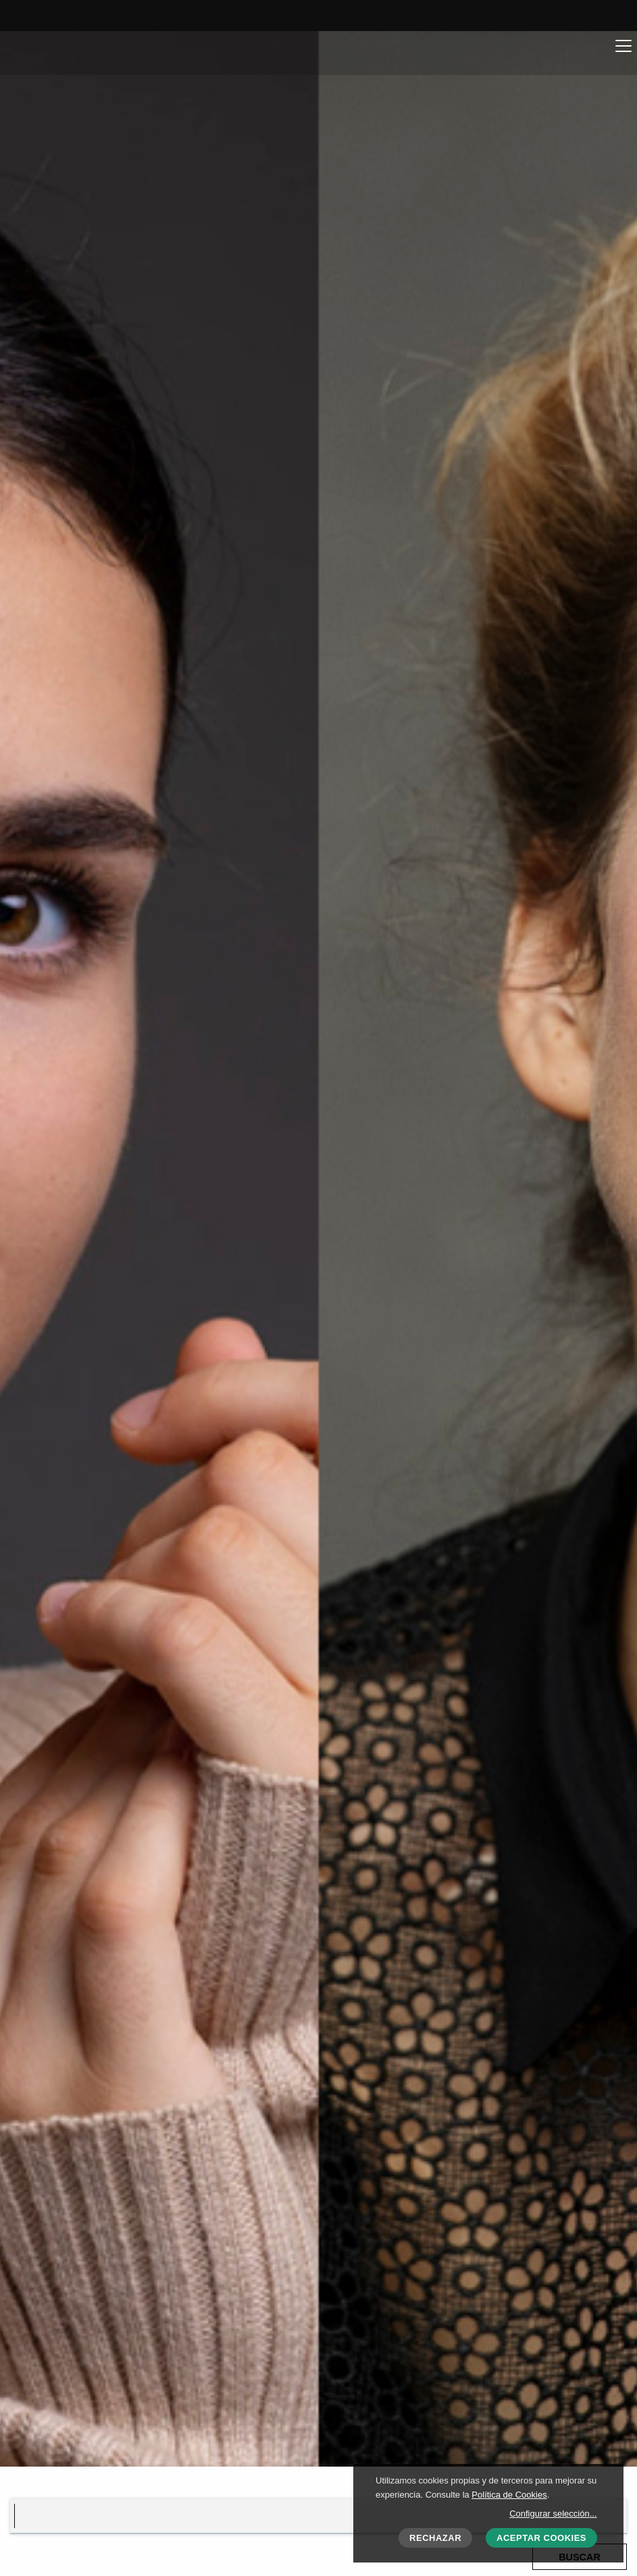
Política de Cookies (509, 2495)
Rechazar (435, 2538)
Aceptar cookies (541, 2538)
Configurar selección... (552, 2513)
